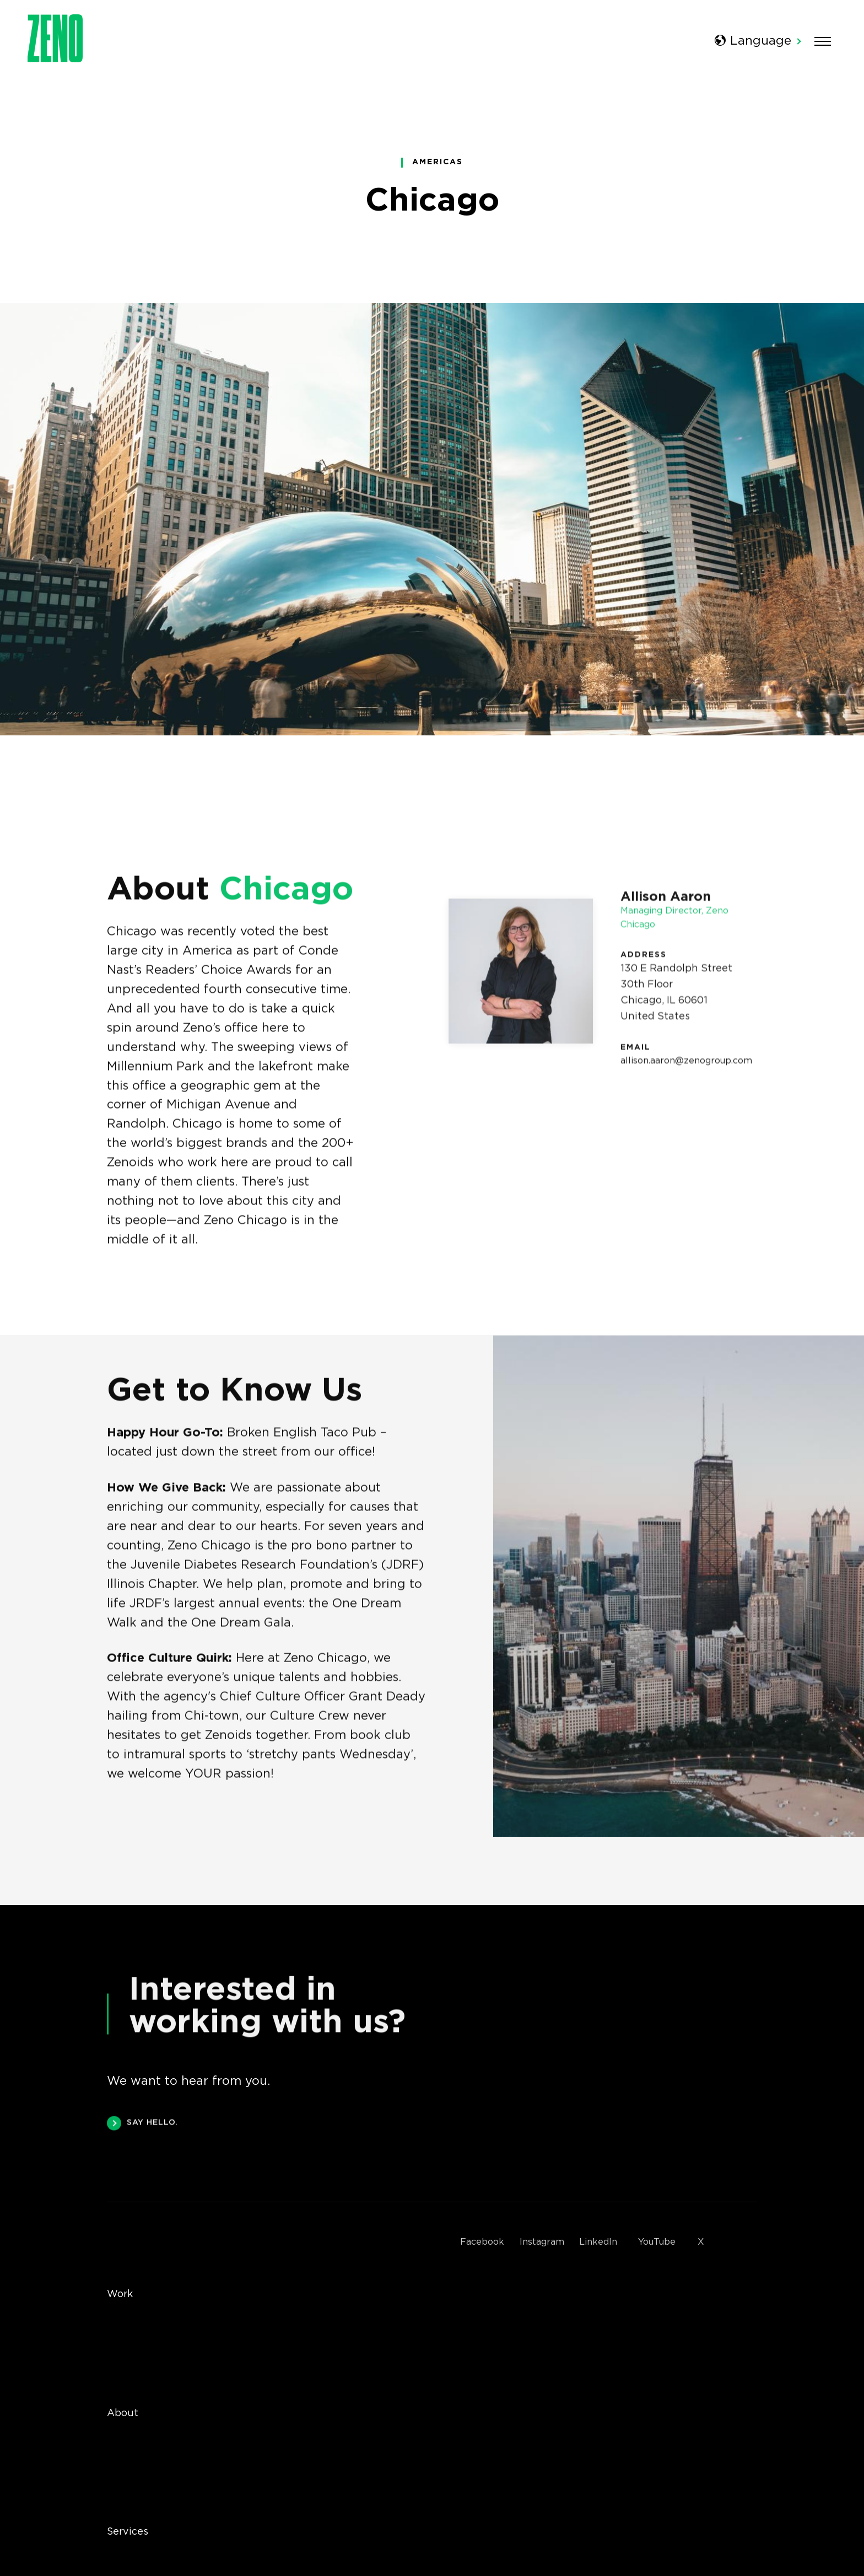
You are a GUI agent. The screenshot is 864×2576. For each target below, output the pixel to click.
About (122, 2413)
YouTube (657, 2242)
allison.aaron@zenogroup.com (686, 1067)
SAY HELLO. (142, 2126)
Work (120, 2294)
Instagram (542, 2242)
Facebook (482, 2242)
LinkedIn (598, 2242)
